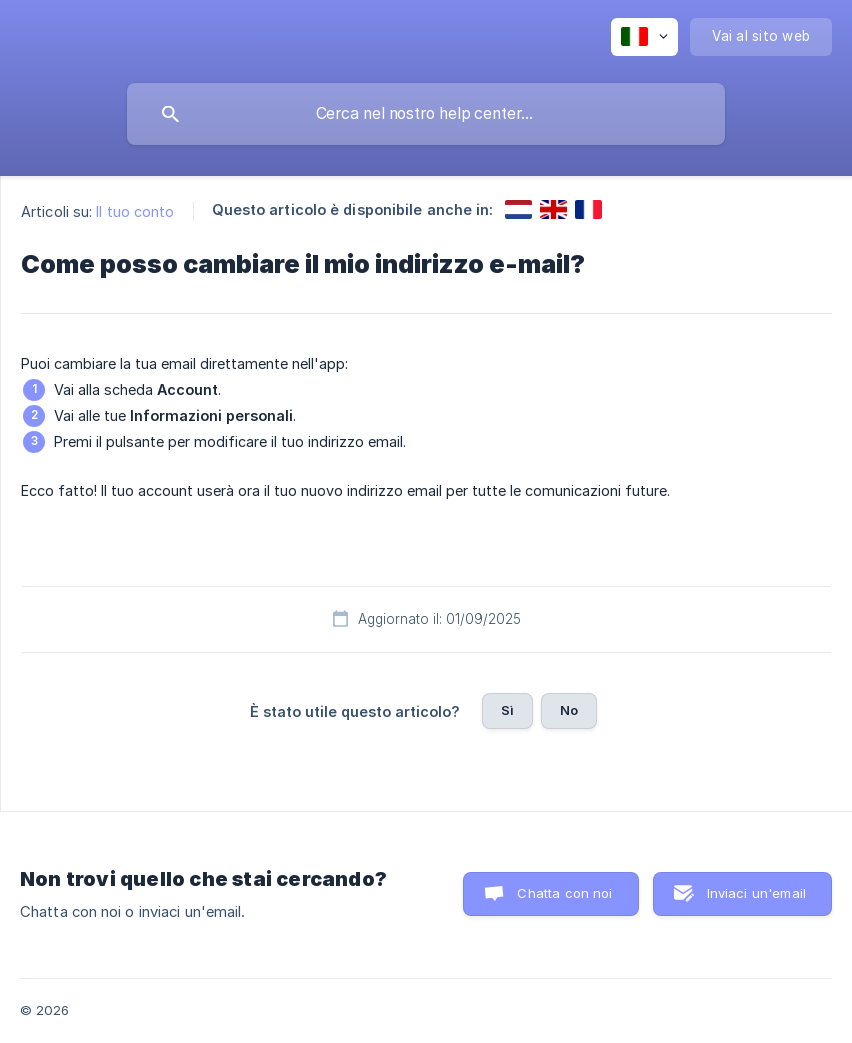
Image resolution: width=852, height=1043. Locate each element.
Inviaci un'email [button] (756, 893)
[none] (644, 37)
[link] (518, 209)
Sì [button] (507, 710)
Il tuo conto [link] (135, 211)
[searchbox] (426, 114)
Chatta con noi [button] (564, 893)
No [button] (569, 710)
